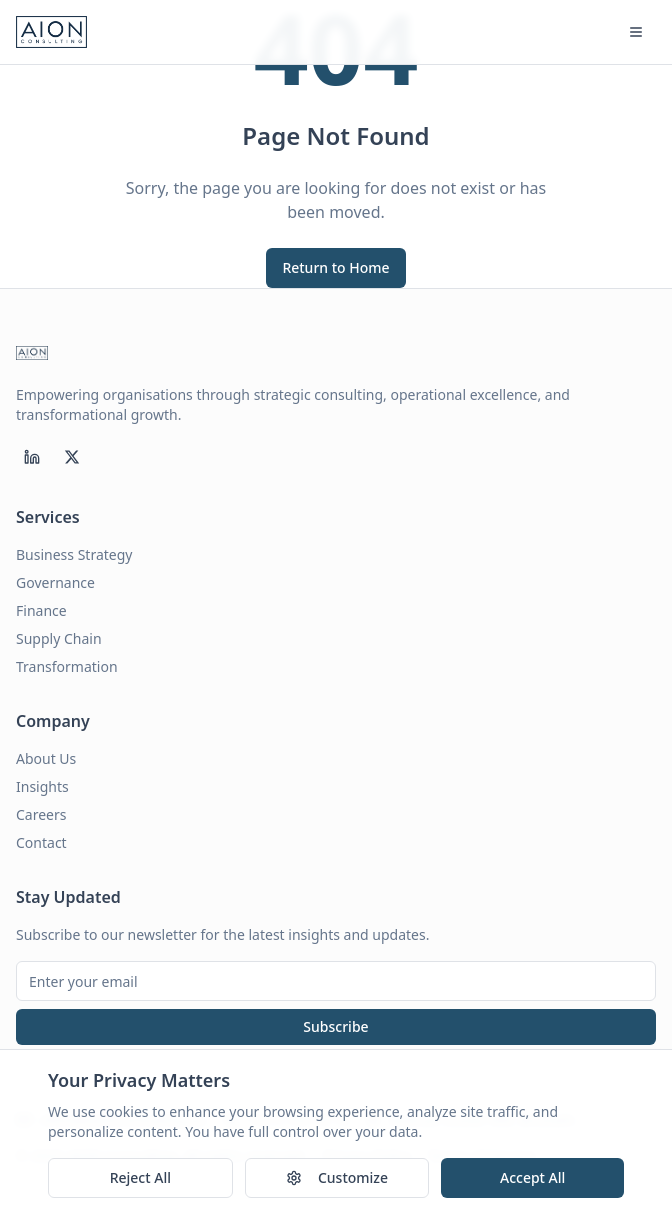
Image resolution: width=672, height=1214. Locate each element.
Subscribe (335, 1026)
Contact (41, 842)
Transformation (67, 666)
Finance (41, 610)
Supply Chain (59, 638)
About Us (46, 758)
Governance (55, 582)
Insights (42, 786)
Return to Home (335, 267)
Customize (337, 1178)
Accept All (532, 1178)
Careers (41, 814)
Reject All (140, 1178)
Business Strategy (74, 554)
